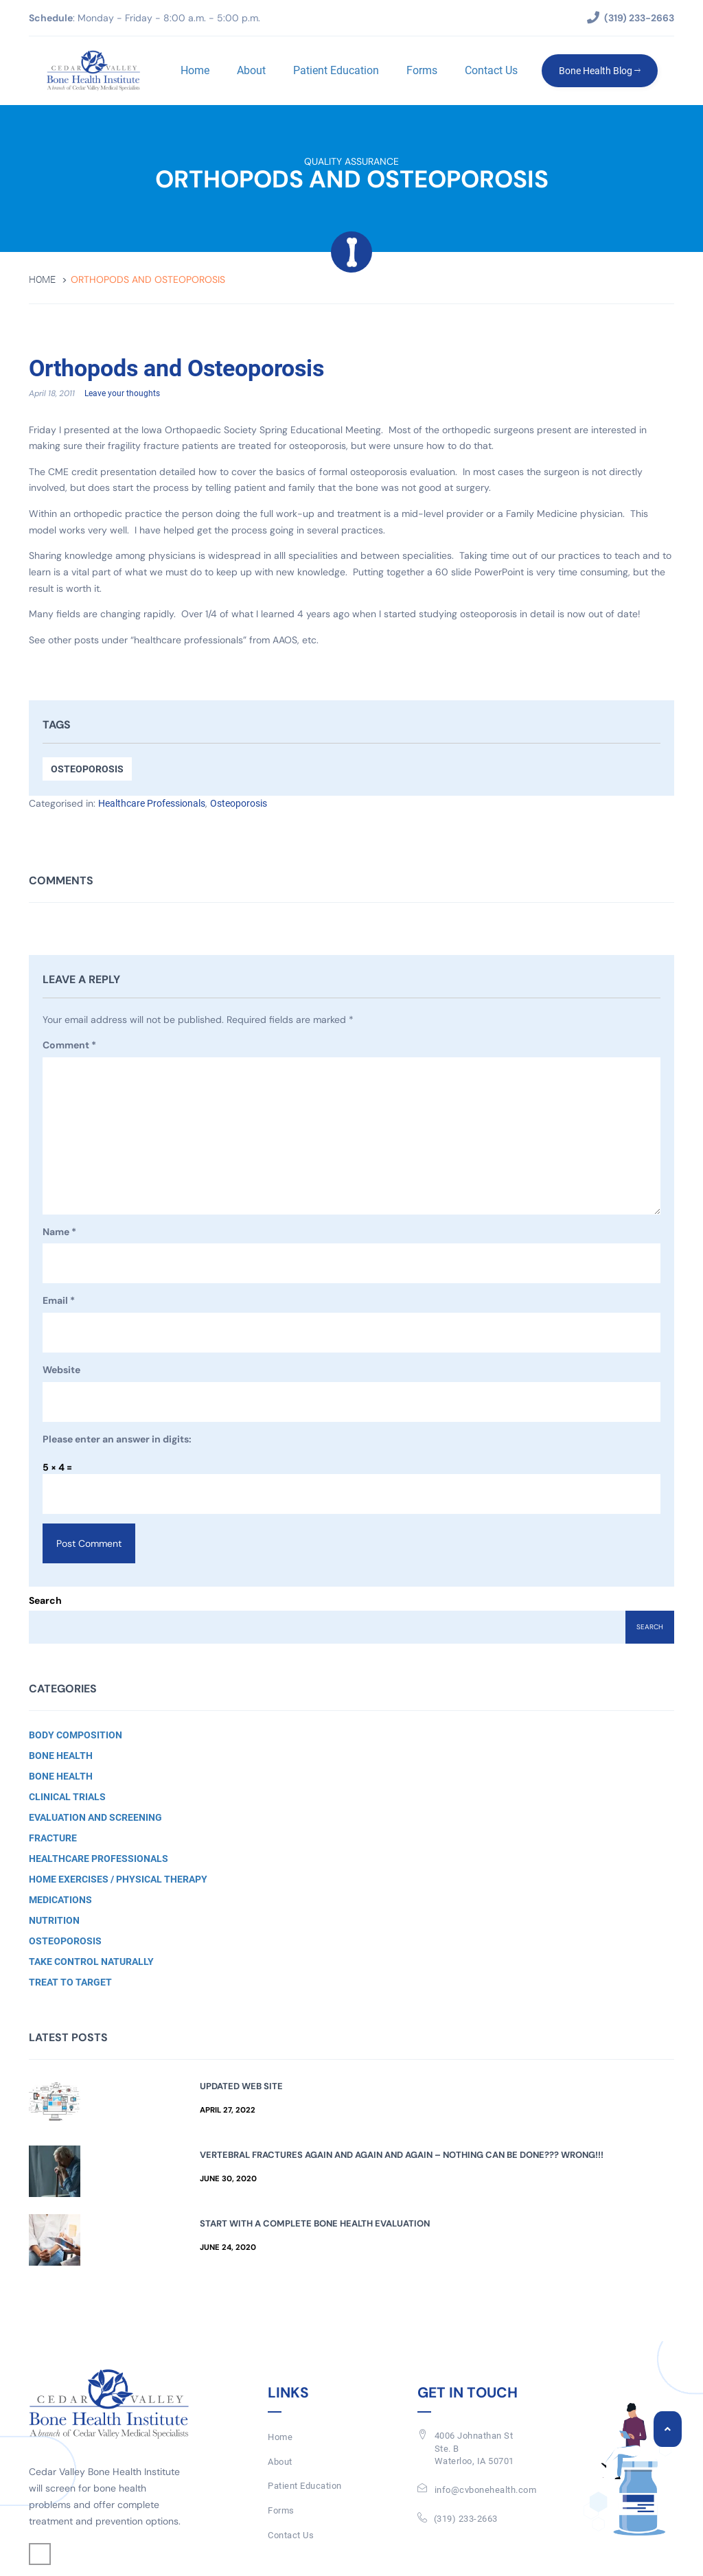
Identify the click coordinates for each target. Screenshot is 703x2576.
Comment (69, 1046)
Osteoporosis (87, 769)
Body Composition (75, 1735)
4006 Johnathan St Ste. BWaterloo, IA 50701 (474, 2449)
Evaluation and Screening (95, 1818)
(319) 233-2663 (466, 2519)
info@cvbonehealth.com (486, 2490)
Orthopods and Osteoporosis (185, 368)
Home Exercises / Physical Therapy (118, 1879)
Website (61, 1370)
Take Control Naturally (91, 1962)
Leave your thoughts (122, 394)
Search (45, 1601)
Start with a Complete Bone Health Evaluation (315, 2224)
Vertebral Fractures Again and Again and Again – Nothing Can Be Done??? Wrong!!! (401, 2155)
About (250, 70)
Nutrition (54, 1921)
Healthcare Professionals (151, 803)
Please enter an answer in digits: (117, 1440)
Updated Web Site (241, 2087)
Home (194, 70)
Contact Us (490, 70)
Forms (421, 70)
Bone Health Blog (599, 70)
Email (59, 1301)
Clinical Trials (67, 1797)
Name (59, 1233)
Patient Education (335, 70)
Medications (60, 1900)
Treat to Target (70, 1982)
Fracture (53, 1838)
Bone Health (61, 1756)
